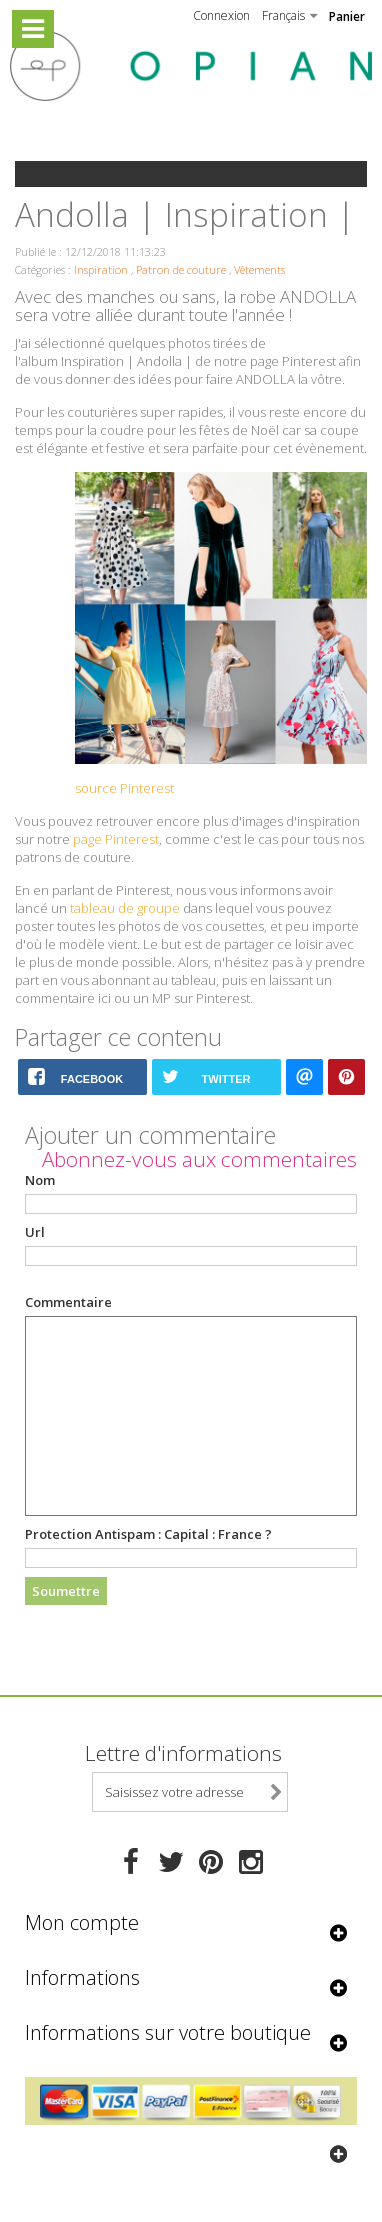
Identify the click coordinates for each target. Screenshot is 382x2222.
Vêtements (259, 269)
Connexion (221, 15)
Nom (40, 1180)
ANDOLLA (318, 296)
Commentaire (68, 1302)
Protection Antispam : (148, 1534)
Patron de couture (181, 269)
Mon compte (82, 1922)
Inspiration (101, 269)
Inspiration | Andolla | (126, 361)
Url (35, 1232)
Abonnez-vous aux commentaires (199, 1159)
